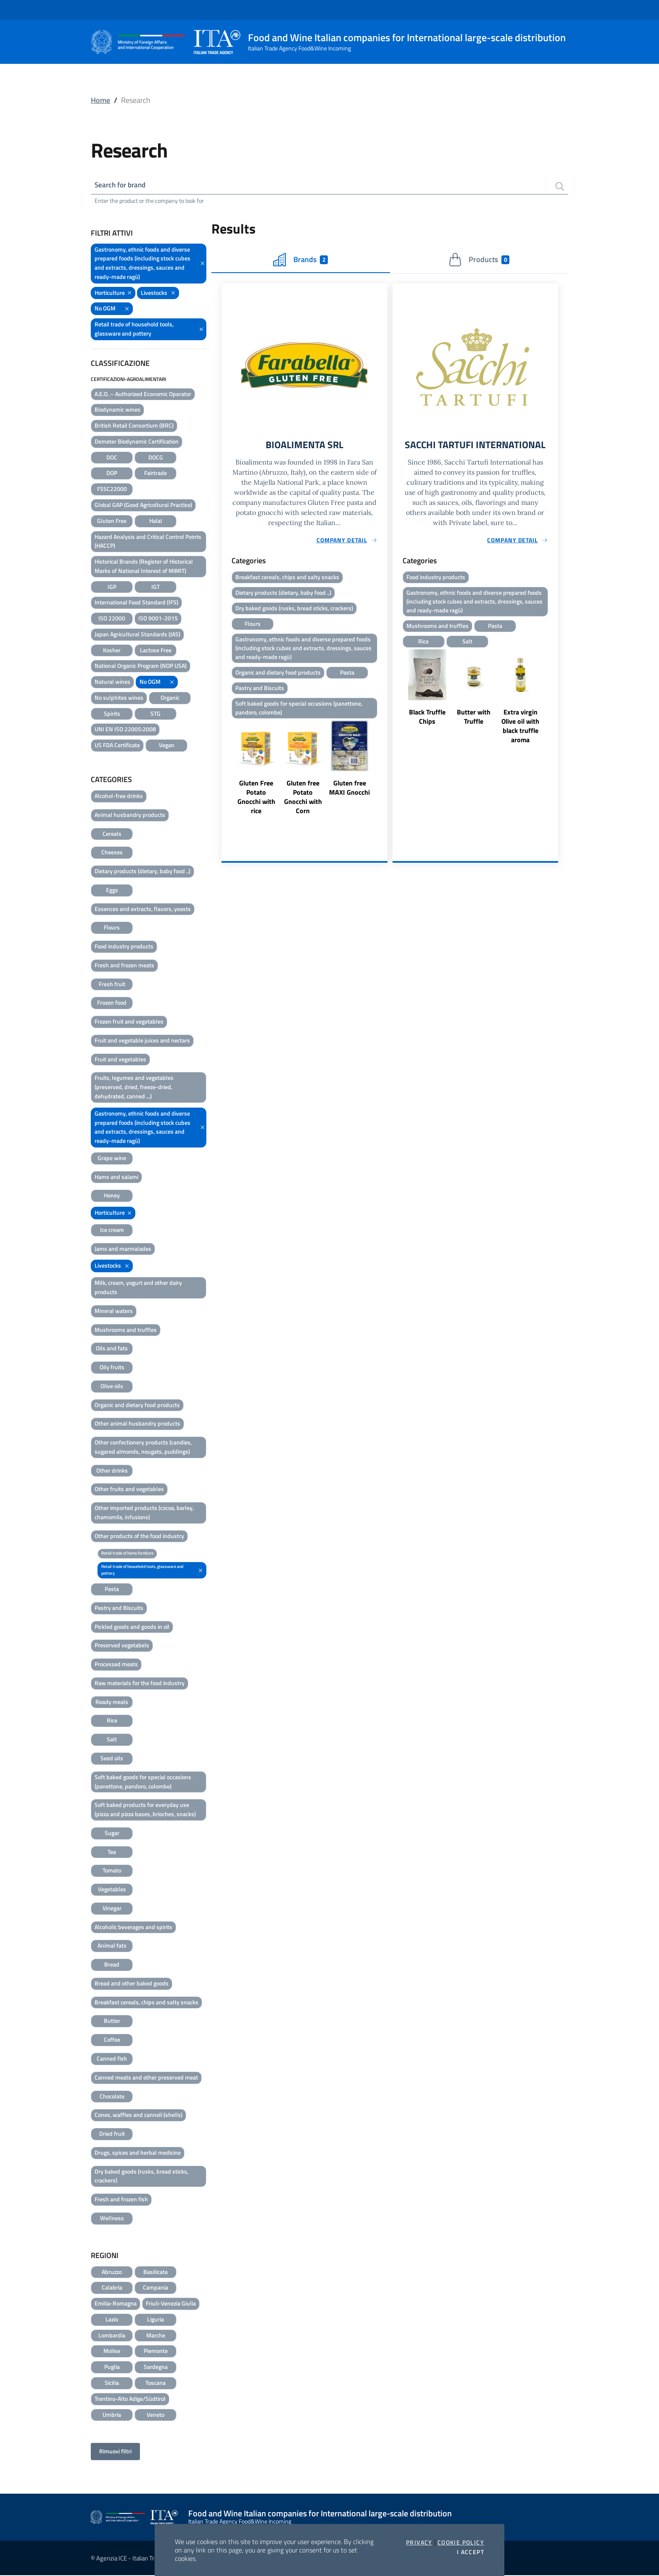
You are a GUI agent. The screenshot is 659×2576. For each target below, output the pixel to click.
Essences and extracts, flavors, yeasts (143, 909)
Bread (111, 1965)
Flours (112, 928)
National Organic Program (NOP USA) (141, 666)
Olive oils (111, 1386)
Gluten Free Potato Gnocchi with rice (256, 802)
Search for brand (122, 185)
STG (155, 714)
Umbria (112, 2415)
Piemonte (156, 2352)
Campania (155, 2288)
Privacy (419, 2542)
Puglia (112, 2367)
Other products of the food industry (139, 1536)
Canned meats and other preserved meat (146, 2078)
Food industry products (124, 947)
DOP (111, 474)
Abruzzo (112, 2272)
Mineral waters (114, 1311)
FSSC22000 (112, 490)
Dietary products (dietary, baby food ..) (142, 872)
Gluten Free (112, 521)
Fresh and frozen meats (124, 965)
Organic (170, 698)
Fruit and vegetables (120, 1060)
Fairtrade (155, 474)
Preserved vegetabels (122, 1646)
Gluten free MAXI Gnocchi (349, 792)
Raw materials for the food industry (140, 1683)
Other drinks (112, 1471)
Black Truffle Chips (427, 731)
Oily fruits (112, 1367)
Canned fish (112, 2059)
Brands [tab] (300, 261)
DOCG (155, 458)
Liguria (155, 2320)
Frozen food (112, 1003)
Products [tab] (478, 261)
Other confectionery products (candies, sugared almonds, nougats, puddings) (143, 1448)
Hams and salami (116, 1177)
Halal (155, 521)
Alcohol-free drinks (119, 796)
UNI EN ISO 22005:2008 (125, 730)
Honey (112, 1196)
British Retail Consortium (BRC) (134, 426)
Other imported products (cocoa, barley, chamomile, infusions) (144, 1514)
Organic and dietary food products (137, 1405)
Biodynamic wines (117, 410)
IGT (155, 587)
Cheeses (112, 853)
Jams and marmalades (123, 1249)
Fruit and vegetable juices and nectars (142, 1041)
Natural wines (112, 682)
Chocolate (112, 2097)
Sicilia (112, 2383)
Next (384, 778)
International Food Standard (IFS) (136, 603)
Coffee (112, 2040)
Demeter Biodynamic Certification (137, 442)
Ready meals (111, 1702)
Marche (155, 2336)
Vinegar (112, 1908)
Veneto (155, 2415)
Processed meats (116, 1665)
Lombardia (111, 2336)
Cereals (112, 834)
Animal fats (112, 1946)
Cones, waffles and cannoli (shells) (138, 2115)
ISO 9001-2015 (158, 619)
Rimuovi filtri (115, 2452)
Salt (112, 1740)
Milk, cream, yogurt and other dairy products (138, 1288)
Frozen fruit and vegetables (129, 1022)
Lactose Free (155, 650)
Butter (112, 2021)
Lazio (111, 2320)
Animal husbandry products (130, 815)
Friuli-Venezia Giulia (171, 2304)
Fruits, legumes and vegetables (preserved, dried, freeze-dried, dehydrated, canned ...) (134, 1088)
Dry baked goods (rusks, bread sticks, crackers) (141, 2177)
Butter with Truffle (473, 731)
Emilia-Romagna (116, 2304)
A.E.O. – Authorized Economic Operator (143, 394)
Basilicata (155, 2272)
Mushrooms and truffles (126, 1330)
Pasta (112, 1590)
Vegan (166, 746)
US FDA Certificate (117, 746)
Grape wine (112, 1158)
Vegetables (112, 1890)
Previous (225, 778)
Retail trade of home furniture (127, 1554)
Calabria (112, 2288)
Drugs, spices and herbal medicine (138, 2153)
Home (100, 100)
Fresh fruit (112, 984)
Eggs (112, 890)
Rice (112, 1721)
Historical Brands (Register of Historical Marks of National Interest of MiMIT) (144, 567)
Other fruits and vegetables (129, 1490)
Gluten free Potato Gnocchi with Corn (303, 802)
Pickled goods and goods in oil (132, 1627)
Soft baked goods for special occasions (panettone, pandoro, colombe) (143, 1782)
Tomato (112, 1871)
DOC (111, 458)
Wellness (112, 2218)
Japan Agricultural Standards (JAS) (137, 634)
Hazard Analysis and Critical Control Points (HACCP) (148, 542)
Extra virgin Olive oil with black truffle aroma (520, 741)
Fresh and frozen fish (121, 2200)
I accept (470, 2552)
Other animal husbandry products (137, 1424)
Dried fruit (112, 2134)
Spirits (112, 714)
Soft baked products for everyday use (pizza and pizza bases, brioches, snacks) (145, 1810)
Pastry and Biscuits (119, 1608)
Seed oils (111, 1758)
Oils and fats (112, 1349)
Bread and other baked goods (132, 1984)
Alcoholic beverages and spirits (133, 1927)
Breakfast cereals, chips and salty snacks (146, 2002)
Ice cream (112, 1230)
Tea (112, 1852)
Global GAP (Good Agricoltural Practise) (143, 505)
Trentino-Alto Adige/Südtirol (130, 2399)
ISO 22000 (111, 619)
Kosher (112, 650)
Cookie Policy (461, 2542)
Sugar (112, 1833)
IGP (112, 587)
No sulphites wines (119, 698)
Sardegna (156, 2367)
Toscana (155, 2383)
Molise (111, 2352)
